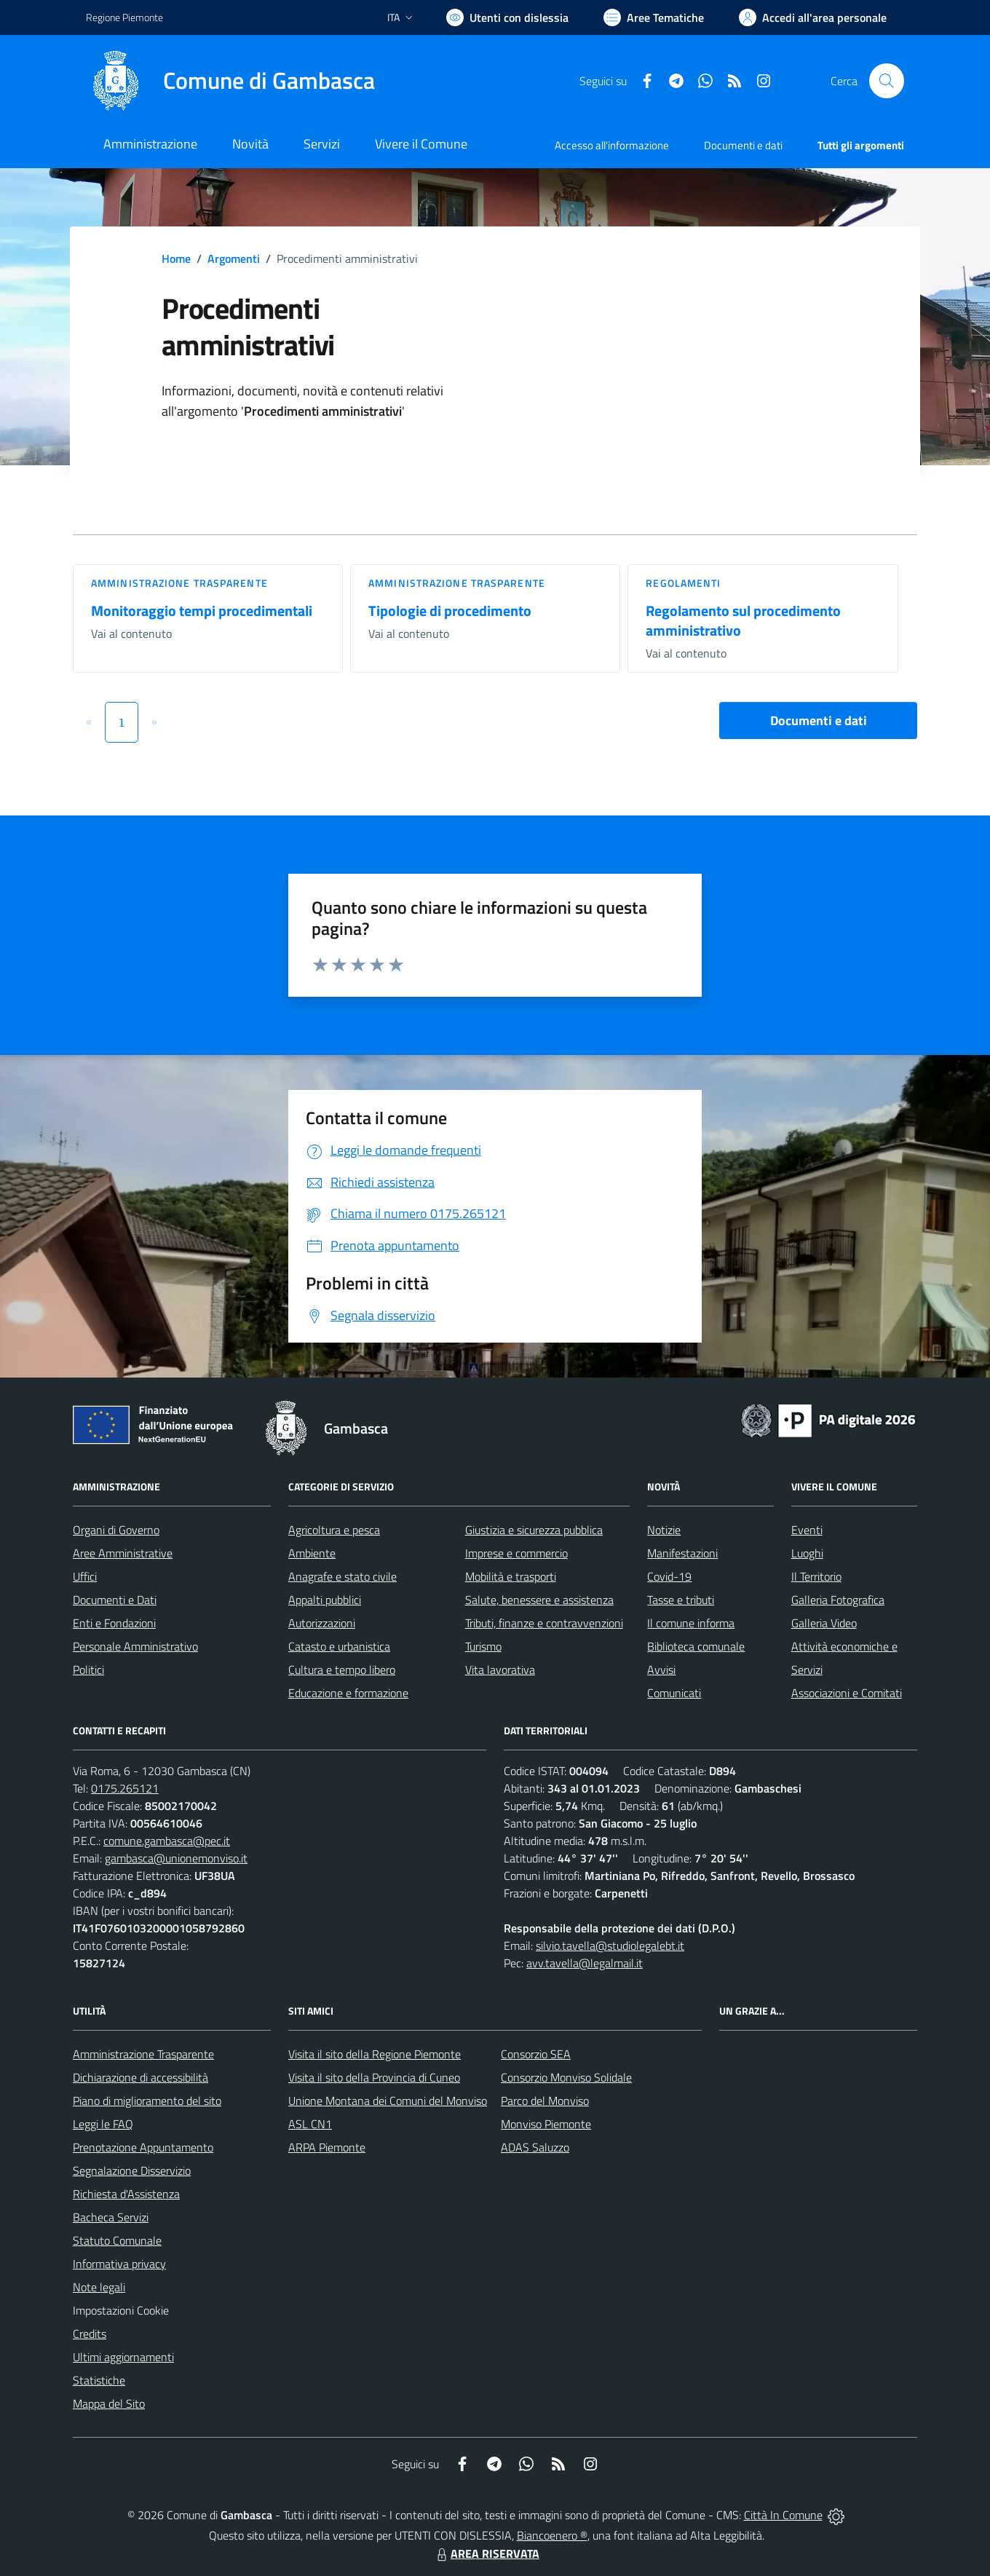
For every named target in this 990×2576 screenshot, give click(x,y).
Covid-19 (669, 1576)
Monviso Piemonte (546, 2124)
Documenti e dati (818, 720)
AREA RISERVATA (486, 2553)
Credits (89, 2333)
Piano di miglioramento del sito (147, 2100)
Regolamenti (683, 582)
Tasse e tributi (680, 1599)
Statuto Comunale (117, 2240)
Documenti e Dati (115, 1599)
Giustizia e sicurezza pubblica (534, 1529)
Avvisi (661, 1669)
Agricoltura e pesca (334, 1529)
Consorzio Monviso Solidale (566, 2077)
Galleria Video (824, 1623)
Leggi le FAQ (103, 2124)
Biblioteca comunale (696, 1646)
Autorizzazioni (321, 1623)
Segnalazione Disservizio (132, 2170)
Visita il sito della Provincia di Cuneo (374, 2077)
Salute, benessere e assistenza (539, 1599)
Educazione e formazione (348, 1693)
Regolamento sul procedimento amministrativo (743, 620)
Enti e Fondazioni (114, 1623)
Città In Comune (783, 2515)
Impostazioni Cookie (121, 2310)
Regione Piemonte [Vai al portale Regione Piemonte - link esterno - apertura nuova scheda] (124, 17)
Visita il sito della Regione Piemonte (374, 2054)
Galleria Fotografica (837, 1599)
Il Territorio (816, 1576)
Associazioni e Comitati (846, 1693)
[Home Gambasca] (230, 81)
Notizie (664, 1529)
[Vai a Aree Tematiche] (653, 17)
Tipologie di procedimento (449, 610)
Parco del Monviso (545, 2100)
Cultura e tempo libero (341, 1669)
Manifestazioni (682, 1553)
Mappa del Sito (109, 2403)
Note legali (99, 2287)
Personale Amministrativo (135, 1646)
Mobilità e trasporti (510, 1576)
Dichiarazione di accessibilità (140, 2077)
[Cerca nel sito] (886, 80)
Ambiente (312, 1553)
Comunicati (674, 1693)
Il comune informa (690, 1623)
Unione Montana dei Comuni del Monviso (387, 2100)
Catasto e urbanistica (339, 1646)
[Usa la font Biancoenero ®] (507, 17)
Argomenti (233, 258)
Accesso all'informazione (612, 145)
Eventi (807, 1529)
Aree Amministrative (123, 1553)
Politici (88, 1669)
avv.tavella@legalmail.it (584, 1963)
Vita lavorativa (500, 1669)
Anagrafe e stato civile (342, 1576)
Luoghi (807, 1553)
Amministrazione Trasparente (143, 2054)
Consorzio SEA (536, 2054)
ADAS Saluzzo (535, 2147)
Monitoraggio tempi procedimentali (201, 610)
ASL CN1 (310, 2124)
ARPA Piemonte (326, 2147)
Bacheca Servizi (110, 2217)
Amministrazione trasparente (179, 582)
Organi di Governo (116, 1529)
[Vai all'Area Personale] (812, 17)
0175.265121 (125, 1788)
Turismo (483, 1646)
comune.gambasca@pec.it (166, 1840)
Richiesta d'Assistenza (126, 2193)
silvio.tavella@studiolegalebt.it (610, 1945)
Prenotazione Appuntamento (143, 2147)
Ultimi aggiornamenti (123, 2357)
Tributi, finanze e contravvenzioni (544, 1623)
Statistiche (99, 2380)
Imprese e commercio (516, 1553)
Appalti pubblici (324, 1599)
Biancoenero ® (552, 2535)
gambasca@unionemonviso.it (176, 1858)
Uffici (85, 1576)
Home (176, 258)
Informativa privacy (119, 2263)
